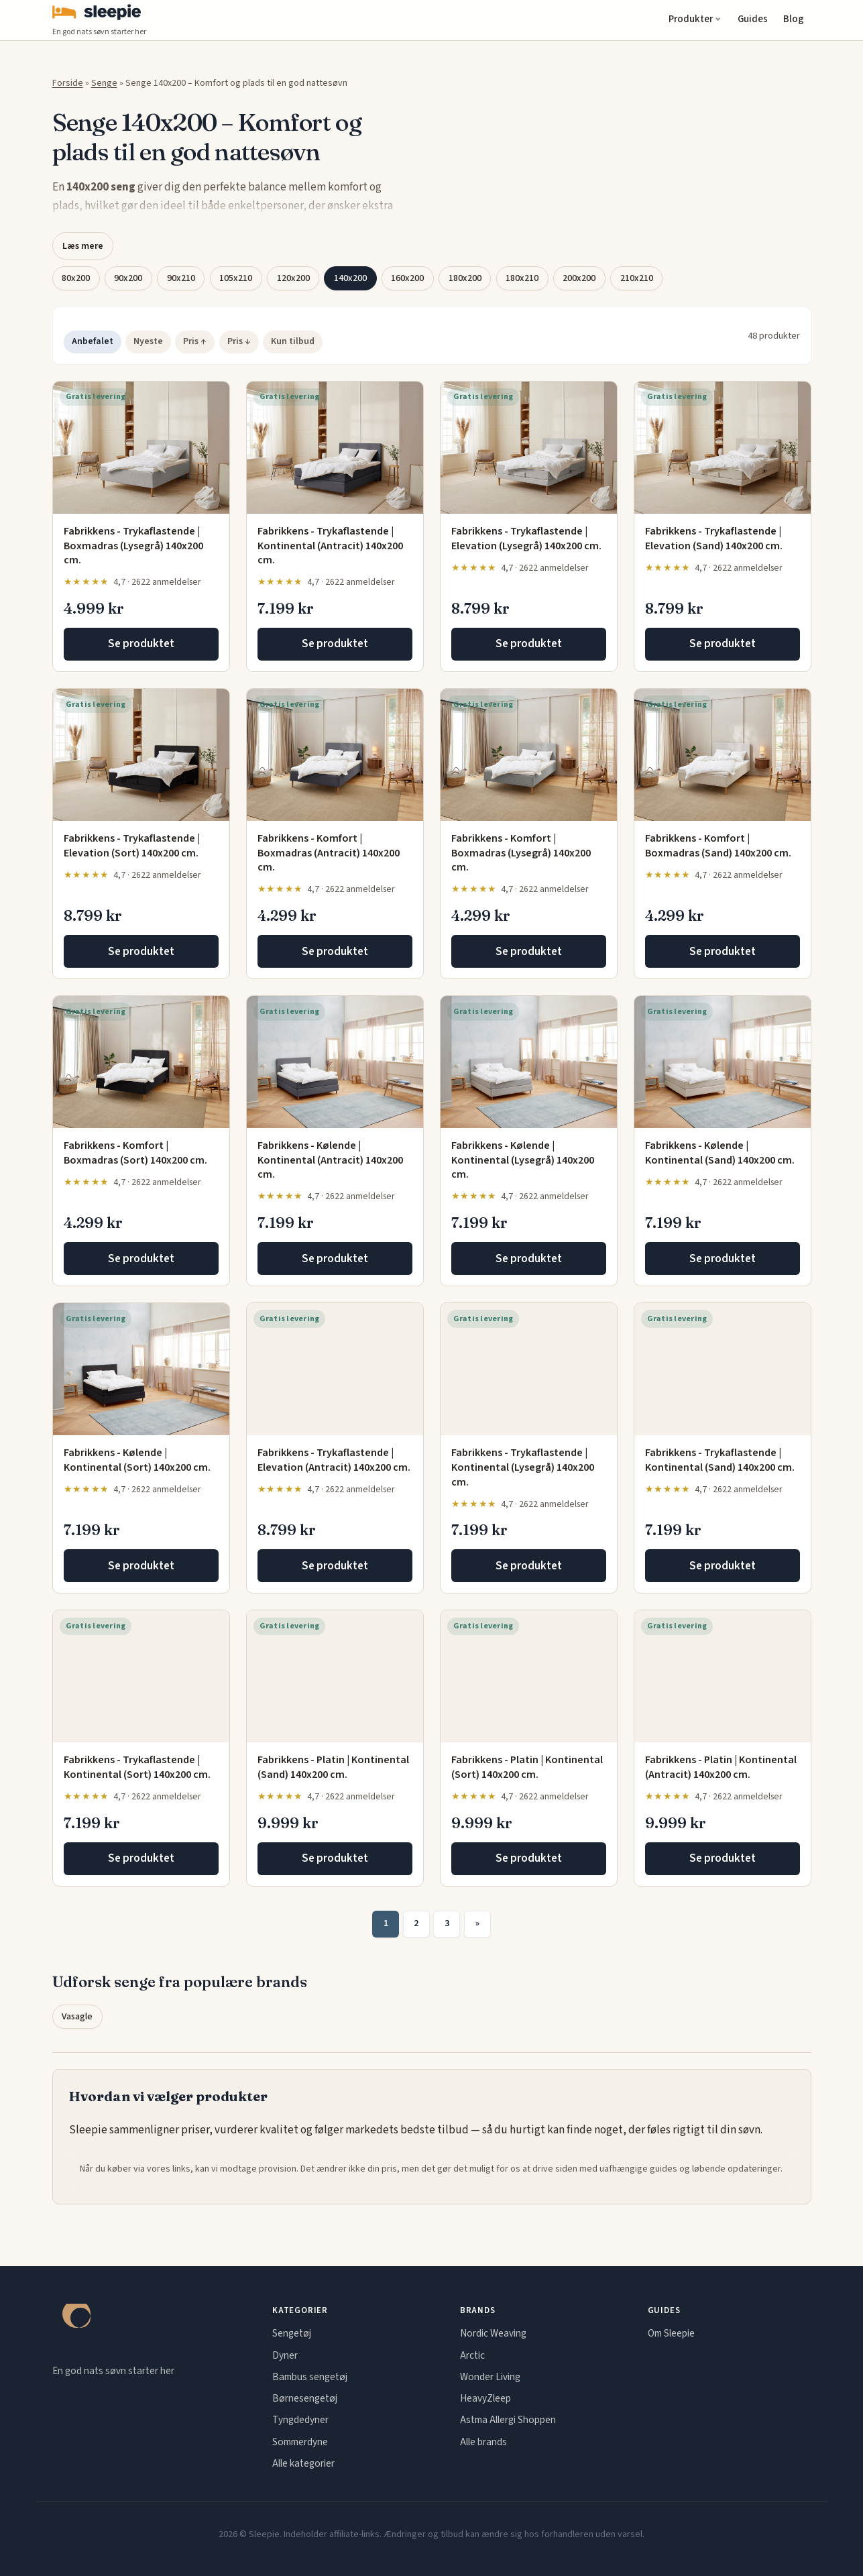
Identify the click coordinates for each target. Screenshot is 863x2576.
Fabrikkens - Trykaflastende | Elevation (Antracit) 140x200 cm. (333, 1460)
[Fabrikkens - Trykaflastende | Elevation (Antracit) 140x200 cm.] (335, 1369)
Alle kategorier (303, 2463)
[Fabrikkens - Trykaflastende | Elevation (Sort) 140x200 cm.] (141, 755)
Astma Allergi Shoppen (508, 2419)
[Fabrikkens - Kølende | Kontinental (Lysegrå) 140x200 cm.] (529, 1062)
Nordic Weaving (493, 2333)
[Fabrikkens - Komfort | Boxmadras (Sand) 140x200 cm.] (722, 755)
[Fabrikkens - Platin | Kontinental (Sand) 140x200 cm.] (335, 1676)
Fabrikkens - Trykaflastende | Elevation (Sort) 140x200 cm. (132, 845)
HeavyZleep (485, 2398)
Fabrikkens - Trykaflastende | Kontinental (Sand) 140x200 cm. (720, 1460)
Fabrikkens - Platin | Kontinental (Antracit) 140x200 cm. (721, 1767)
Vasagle (77, 2016)
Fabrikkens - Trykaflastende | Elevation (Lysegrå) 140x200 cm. (526, 538)
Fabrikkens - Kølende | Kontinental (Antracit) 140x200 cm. (330, 1160)
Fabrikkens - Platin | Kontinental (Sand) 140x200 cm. (333, 1767)
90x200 (128, 278)
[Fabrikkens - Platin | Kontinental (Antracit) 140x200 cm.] (722, 1676)
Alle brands (483, 2441)
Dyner (285, 2355)
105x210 (235, 278)
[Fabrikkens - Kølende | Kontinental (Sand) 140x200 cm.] (722, 1062)
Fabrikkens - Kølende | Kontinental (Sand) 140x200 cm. (720, 1153)
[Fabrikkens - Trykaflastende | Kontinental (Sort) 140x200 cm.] (141, 1676)
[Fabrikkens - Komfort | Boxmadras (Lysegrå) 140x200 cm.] (529, 755)
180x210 (522, 278)
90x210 (181, 278)
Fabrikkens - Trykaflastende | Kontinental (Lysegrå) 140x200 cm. (522, 1467)
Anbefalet (92, 341)
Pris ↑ (195, 341)
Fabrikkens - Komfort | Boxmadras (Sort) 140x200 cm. (135, 1153)
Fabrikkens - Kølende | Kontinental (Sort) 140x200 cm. (137, 1460)
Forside (67, 83)
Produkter (691, 19)
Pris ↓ (239, 341)
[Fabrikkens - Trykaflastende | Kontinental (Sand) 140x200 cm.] (722, 1369)
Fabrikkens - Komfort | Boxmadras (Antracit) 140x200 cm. (328, 853)
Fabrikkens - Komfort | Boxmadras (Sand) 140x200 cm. (718, 845)
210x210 (636, 278)
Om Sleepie (671, 2333)
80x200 (76, 278)
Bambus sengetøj (309, 2376)
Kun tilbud (292, 341)
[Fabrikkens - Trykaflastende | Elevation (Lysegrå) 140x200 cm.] (529, 448)
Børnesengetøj (304, 2398)
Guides (753, 19)
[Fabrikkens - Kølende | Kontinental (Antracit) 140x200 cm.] (335, 1062)
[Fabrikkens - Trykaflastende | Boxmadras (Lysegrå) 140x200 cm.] (141, 448)
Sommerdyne (300, 2441)
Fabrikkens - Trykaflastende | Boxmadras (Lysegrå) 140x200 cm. (133, 545)
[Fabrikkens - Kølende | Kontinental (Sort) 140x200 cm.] (141, 1369)
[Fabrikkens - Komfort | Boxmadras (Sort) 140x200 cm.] (141, 1062)
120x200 (293, 278)
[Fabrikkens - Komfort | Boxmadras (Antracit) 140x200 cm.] (335, 755)
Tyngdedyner (300, 2419)
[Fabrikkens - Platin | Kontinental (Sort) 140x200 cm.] (529, 1676)
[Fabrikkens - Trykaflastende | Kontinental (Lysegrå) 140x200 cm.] (529, 1369)
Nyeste (148, 341)
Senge (104, 83)
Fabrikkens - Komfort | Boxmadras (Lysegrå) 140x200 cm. (521, 853)
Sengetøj (291, 2333)
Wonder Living (490, 2376)
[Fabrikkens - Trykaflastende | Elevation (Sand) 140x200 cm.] (722, 448)
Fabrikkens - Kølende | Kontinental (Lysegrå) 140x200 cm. (522, 1160)
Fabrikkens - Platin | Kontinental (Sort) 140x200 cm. (527, 1767)
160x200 (407, 278)
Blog (793, 19)
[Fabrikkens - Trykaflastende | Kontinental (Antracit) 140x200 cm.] (335, 448)
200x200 (579, 278)
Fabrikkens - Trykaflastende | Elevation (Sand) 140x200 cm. (714, 538)
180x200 (465, 278)
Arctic (472, 2355)
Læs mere (82, 246)
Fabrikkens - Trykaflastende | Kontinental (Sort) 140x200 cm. (137, 1767)
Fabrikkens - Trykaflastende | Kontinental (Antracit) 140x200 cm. (330, 545)
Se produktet (141, 644)
